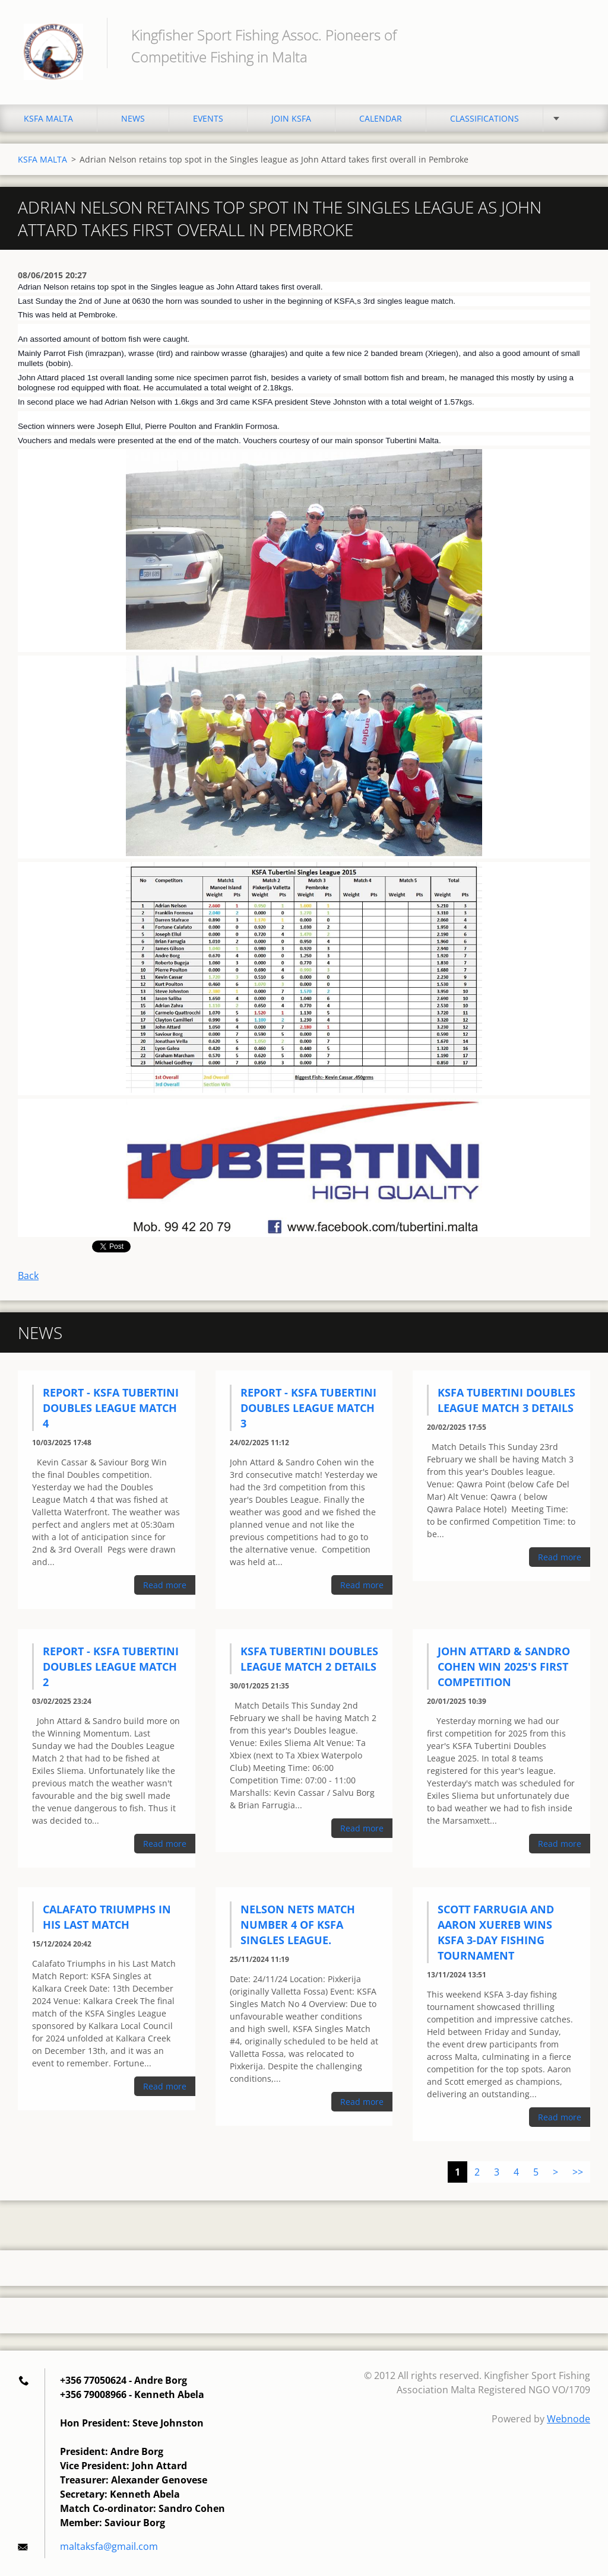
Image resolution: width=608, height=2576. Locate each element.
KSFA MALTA (48, 118)
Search (577, 34)
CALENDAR (380, 118)
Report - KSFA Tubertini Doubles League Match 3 (308, 1407)
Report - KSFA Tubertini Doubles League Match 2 (111, 1666)
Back (28, 1275)
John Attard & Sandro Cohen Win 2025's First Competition (504, 1666)
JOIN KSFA (291, 118)
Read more (164, 1585)
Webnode (568, 2418)
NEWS (133, 118)
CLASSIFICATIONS (484, 118)
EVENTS (208, 118)
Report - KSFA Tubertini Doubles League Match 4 (111, 1407)
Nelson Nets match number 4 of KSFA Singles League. (297, 1924)
